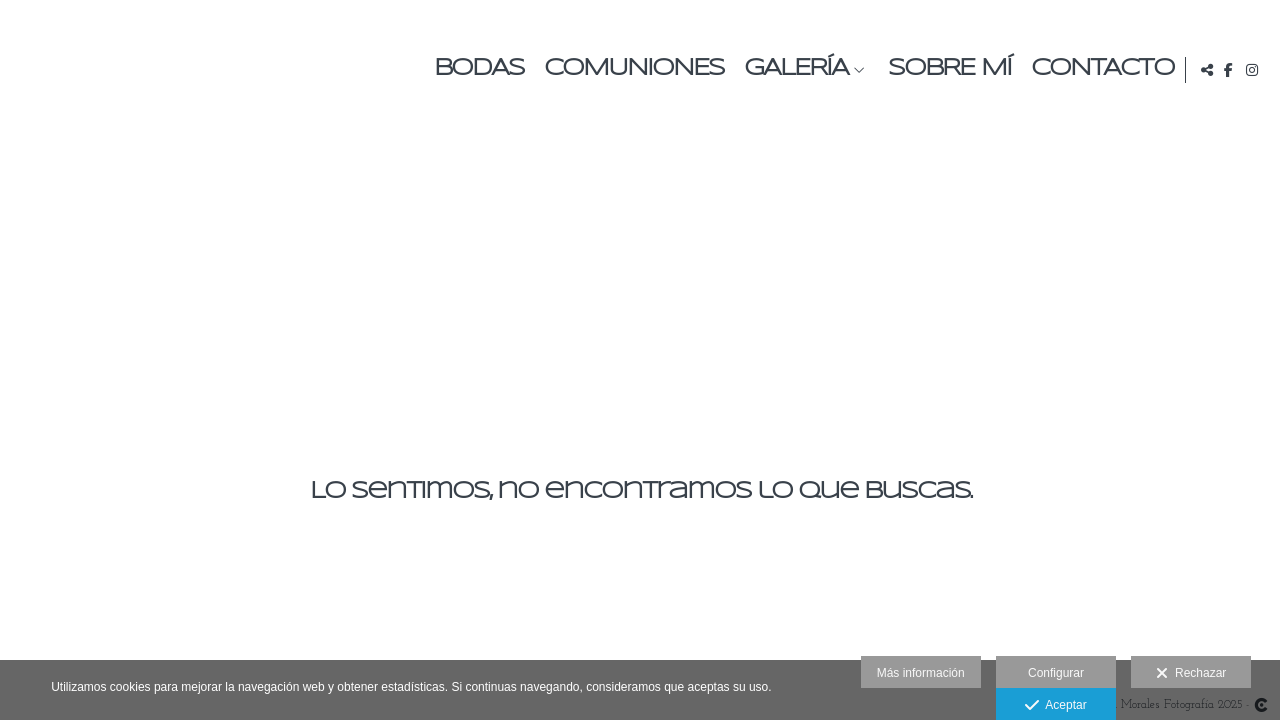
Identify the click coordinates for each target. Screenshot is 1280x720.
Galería (792, 69)
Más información (921, 673)
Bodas (475, 69)
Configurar (1056, 673)
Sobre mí (945, 69)
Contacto (1098, 69)
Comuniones (630, 69)
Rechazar (1191, 674)
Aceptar (1055, 706)
